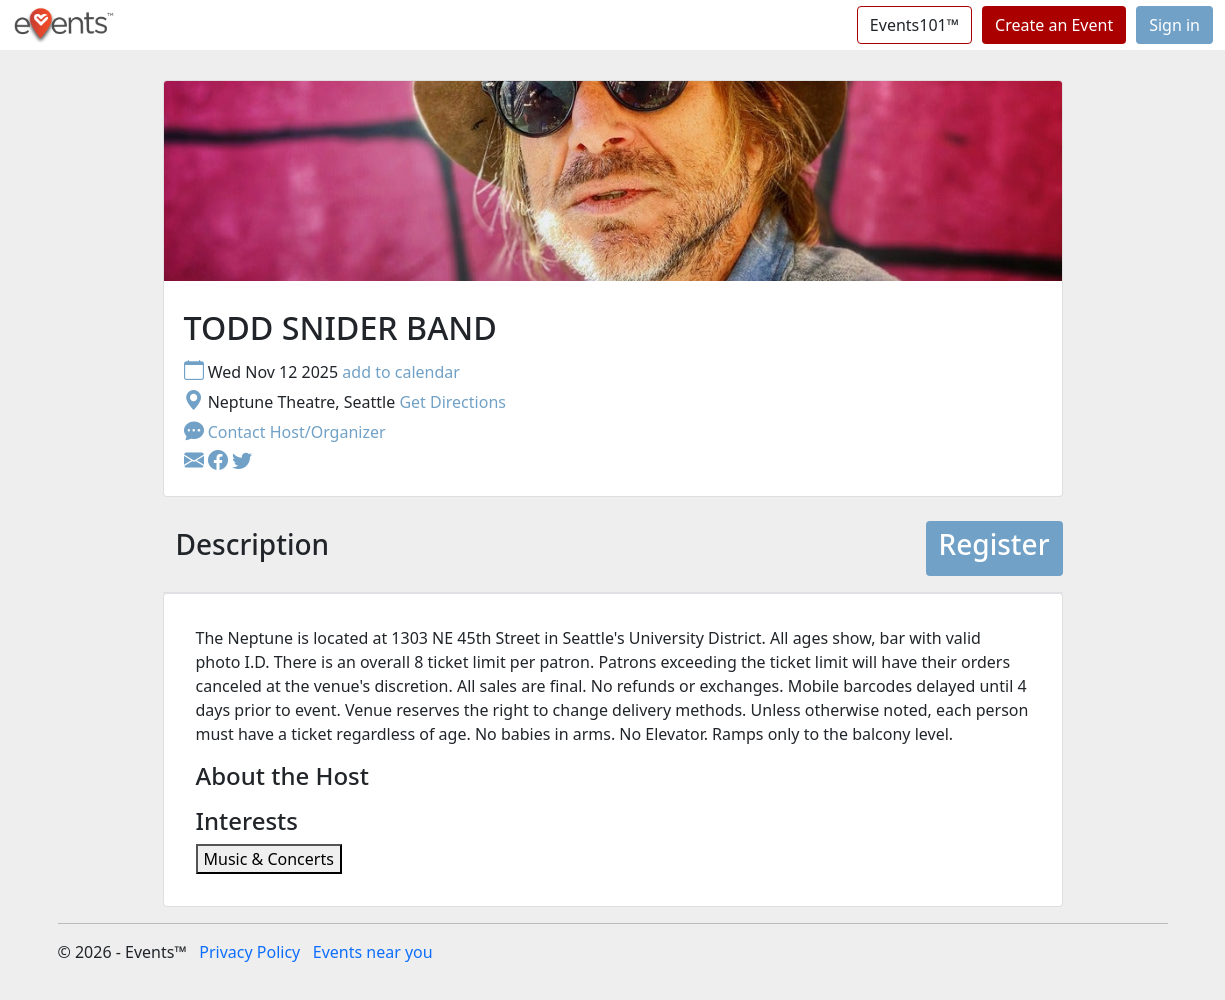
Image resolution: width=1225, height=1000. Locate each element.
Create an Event (1054, 25)
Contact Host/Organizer (285, 432)
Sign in (1174, 25)
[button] (220, 462)
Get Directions (452, 402)
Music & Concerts (269, 859)
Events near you (373, 952)
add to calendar (401, 372)
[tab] (253, 549)
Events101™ (914, 25)
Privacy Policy (249, 952)
